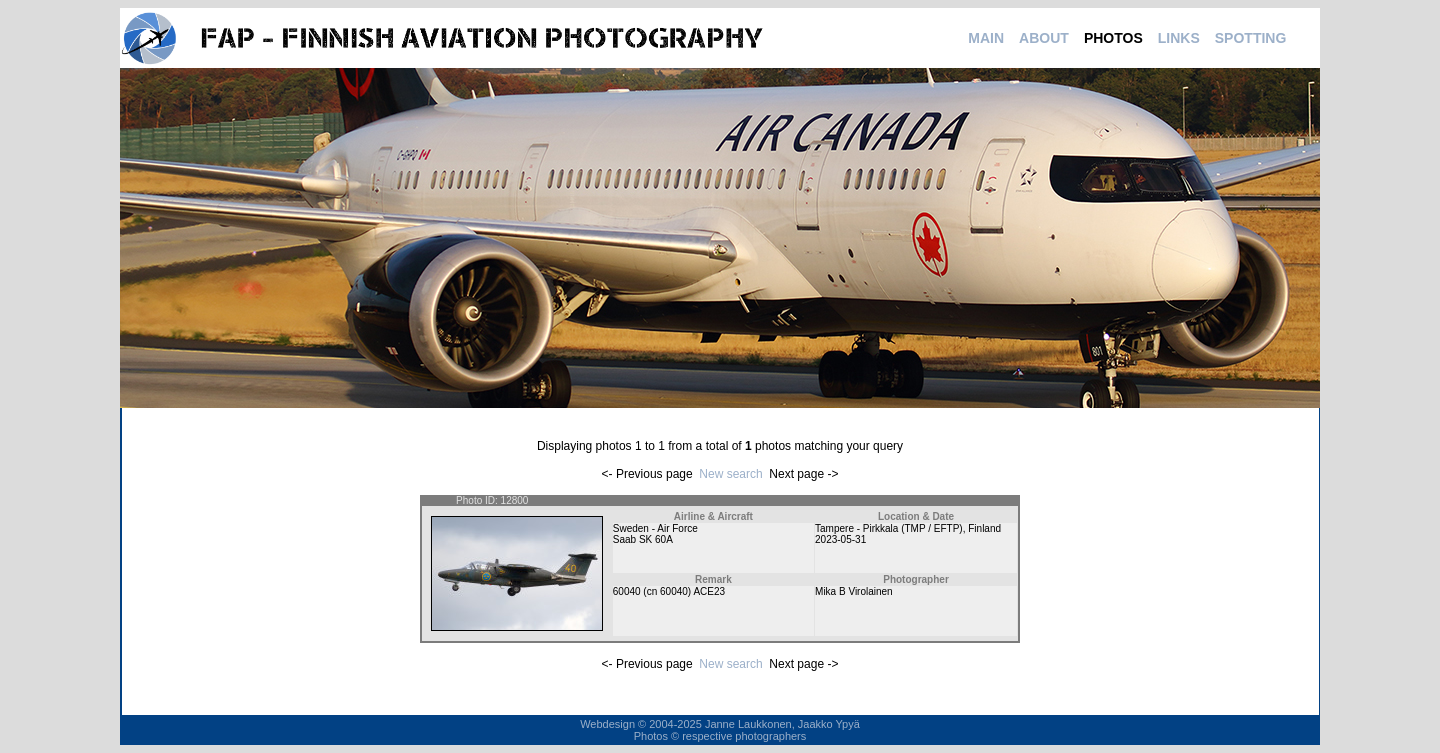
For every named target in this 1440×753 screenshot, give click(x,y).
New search (730, 474)
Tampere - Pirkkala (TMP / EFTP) (889, 528)
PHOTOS (1113, 38)
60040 (627, 591)
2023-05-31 (840, 539)
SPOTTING (1251, 38)
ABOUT (1044, 38)
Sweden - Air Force (655, 528)
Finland (984, 528)
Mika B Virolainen (854, 591)
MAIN (986, 38)
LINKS (1179, 38)
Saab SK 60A (643, 539)
